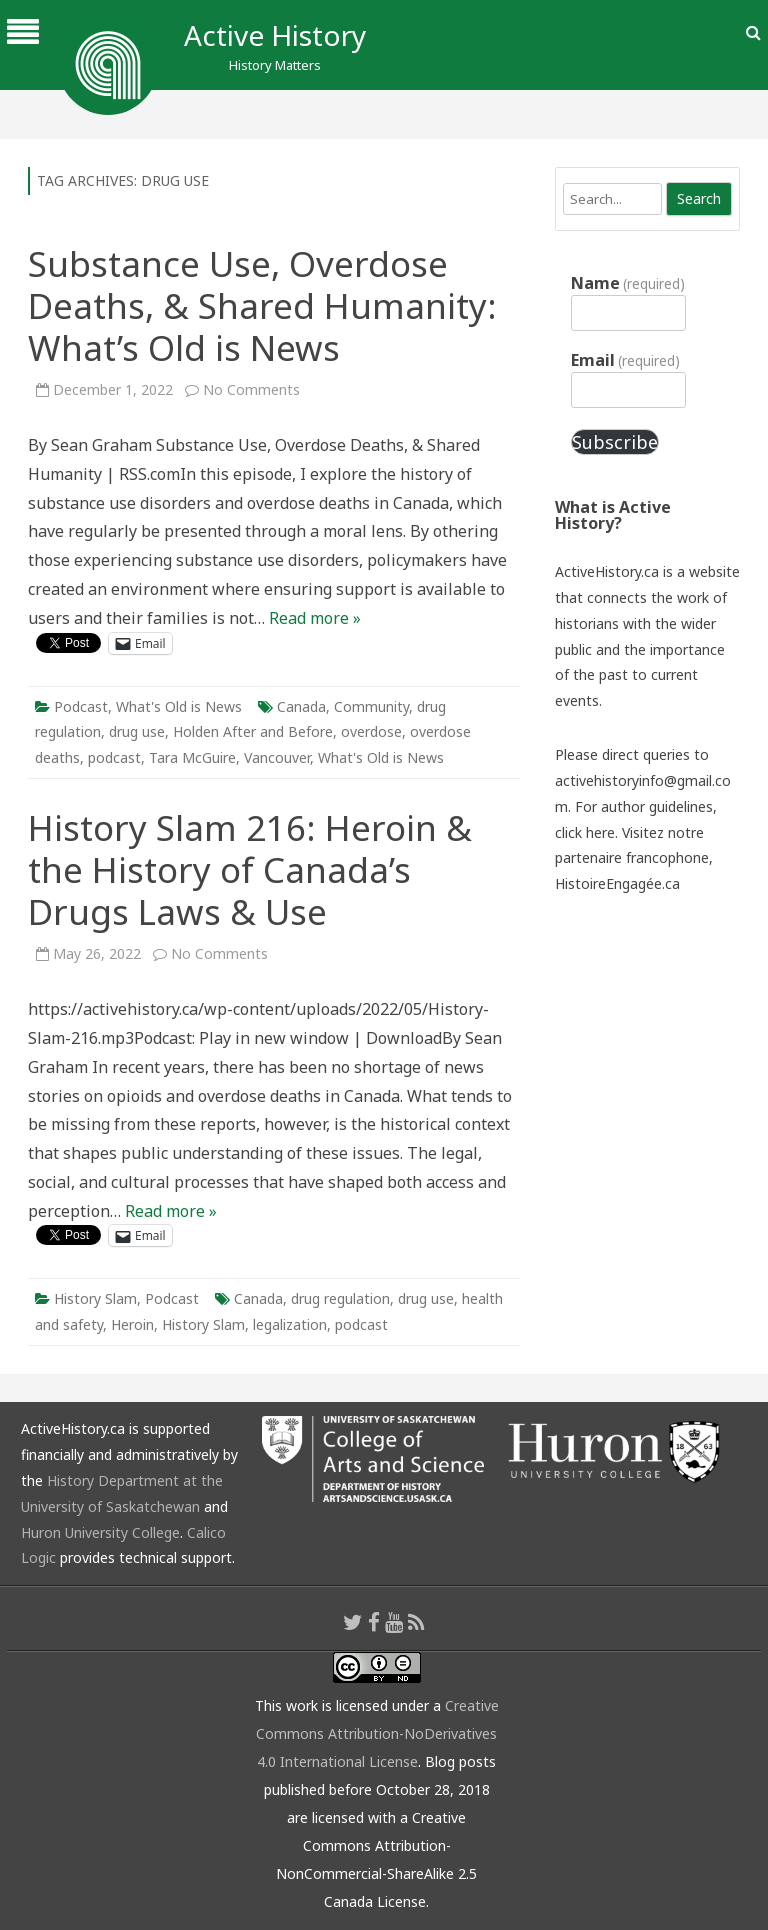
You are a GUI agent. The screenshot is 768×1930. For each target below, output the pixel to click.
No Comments (251, 389)
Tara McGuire (192, 757)
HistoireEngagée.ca (617, 883)
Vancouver (277, 757)
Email (625, 360)
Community (371, 706)
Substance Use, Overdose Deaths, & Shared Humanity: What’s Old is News (262, 305)
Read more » (315, 618)
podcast (114, 757)
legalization (290, 1324)
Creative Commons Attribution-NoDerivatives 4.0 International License (377, 1733)
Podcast (81, 706)
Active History (275, 35)
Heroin (132, 1324)
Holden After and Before (253, 731)
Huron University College (100, 1532)
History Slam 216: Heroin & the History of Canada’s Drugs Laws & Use (250, 869)
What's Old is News (179, 706)
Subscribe (615, 442)
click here (585, 832)
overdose (371, 731)
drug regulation (340, 1298)
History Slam (95, 1298)
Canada (301, 706)
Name (628, 283)
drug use (137, 731)
